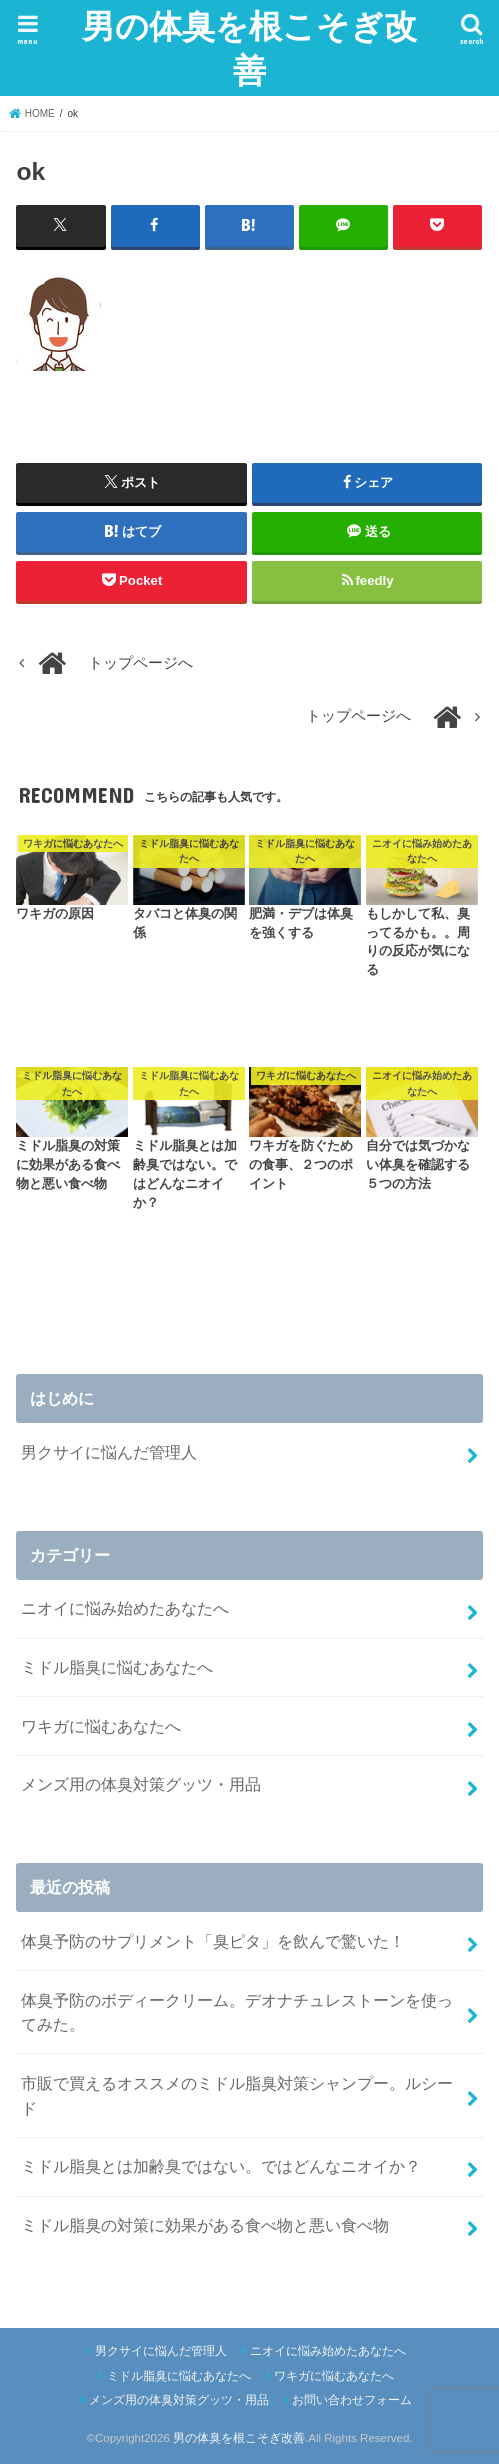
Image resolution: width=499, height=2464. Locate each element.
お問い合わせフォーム (352, 2400)
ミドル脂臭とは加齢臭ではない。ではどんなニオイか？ (221, 2166)
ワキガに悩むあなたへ (101, 1726)
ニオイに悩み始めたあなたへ (125, 1608)
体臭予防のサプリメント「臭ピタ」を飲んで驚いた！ (213, 1941)
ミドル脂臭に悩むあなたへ (117, 1667)
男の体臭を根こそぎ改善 (249, 47)
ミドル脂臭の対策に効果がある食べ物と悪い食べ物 (205, 2225)
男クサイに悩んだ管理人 (109, 1452)
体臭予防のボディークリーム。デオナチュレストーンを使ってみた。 (237, 2012)
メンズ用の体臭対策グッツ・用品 (141, 1784)
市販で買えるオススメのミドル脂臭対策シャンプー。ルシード (237, 2095)
